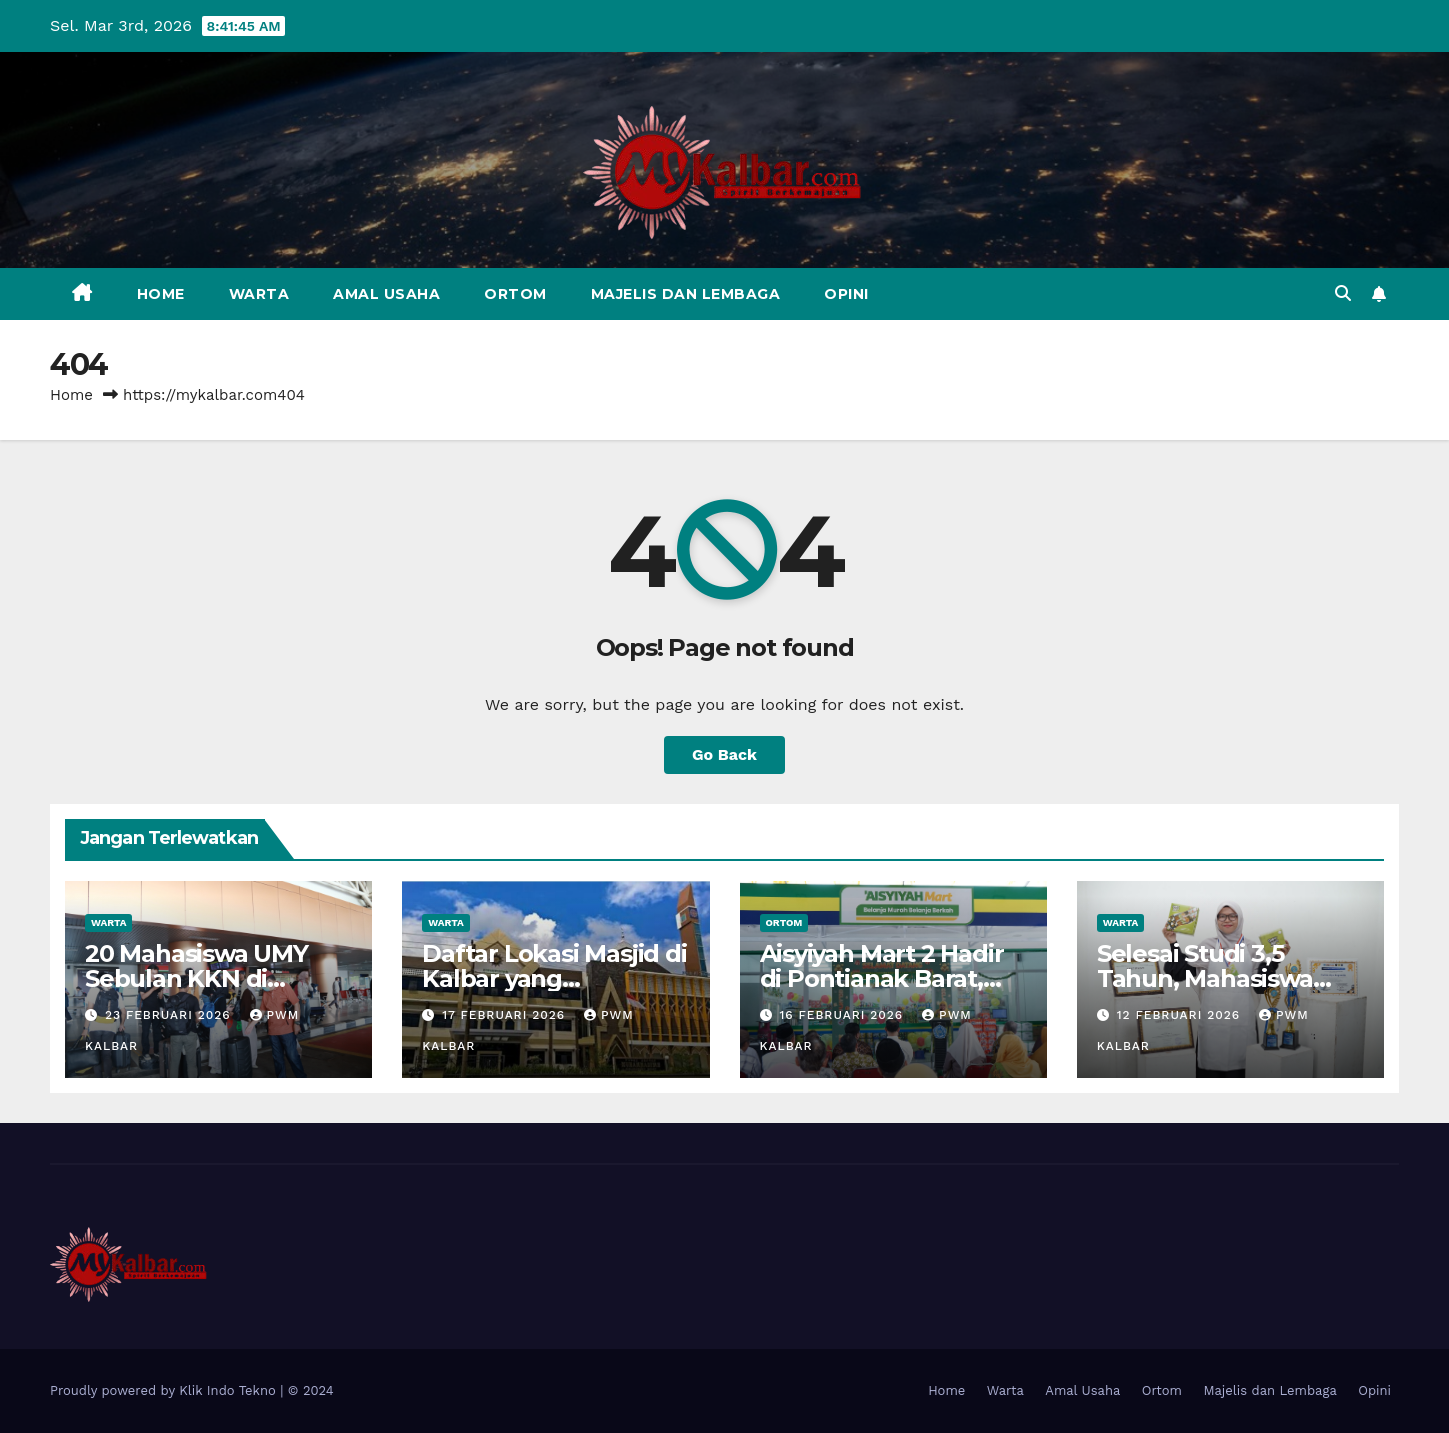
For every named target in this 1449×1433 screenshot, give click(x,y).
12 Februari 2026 (1181, 1015)
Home (161, 294)
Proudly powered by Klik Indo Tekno (165, 1390)
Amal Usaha (386, 294)
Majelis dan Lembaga (686, 294)
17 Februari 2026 (506, 1015)
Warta (259, 294)
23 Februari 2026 (170, 1015)
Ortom (515, 294)
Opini (846, 294)
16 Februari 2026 (843, 1015)
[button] (1343, 293)
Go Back (724, 754)
